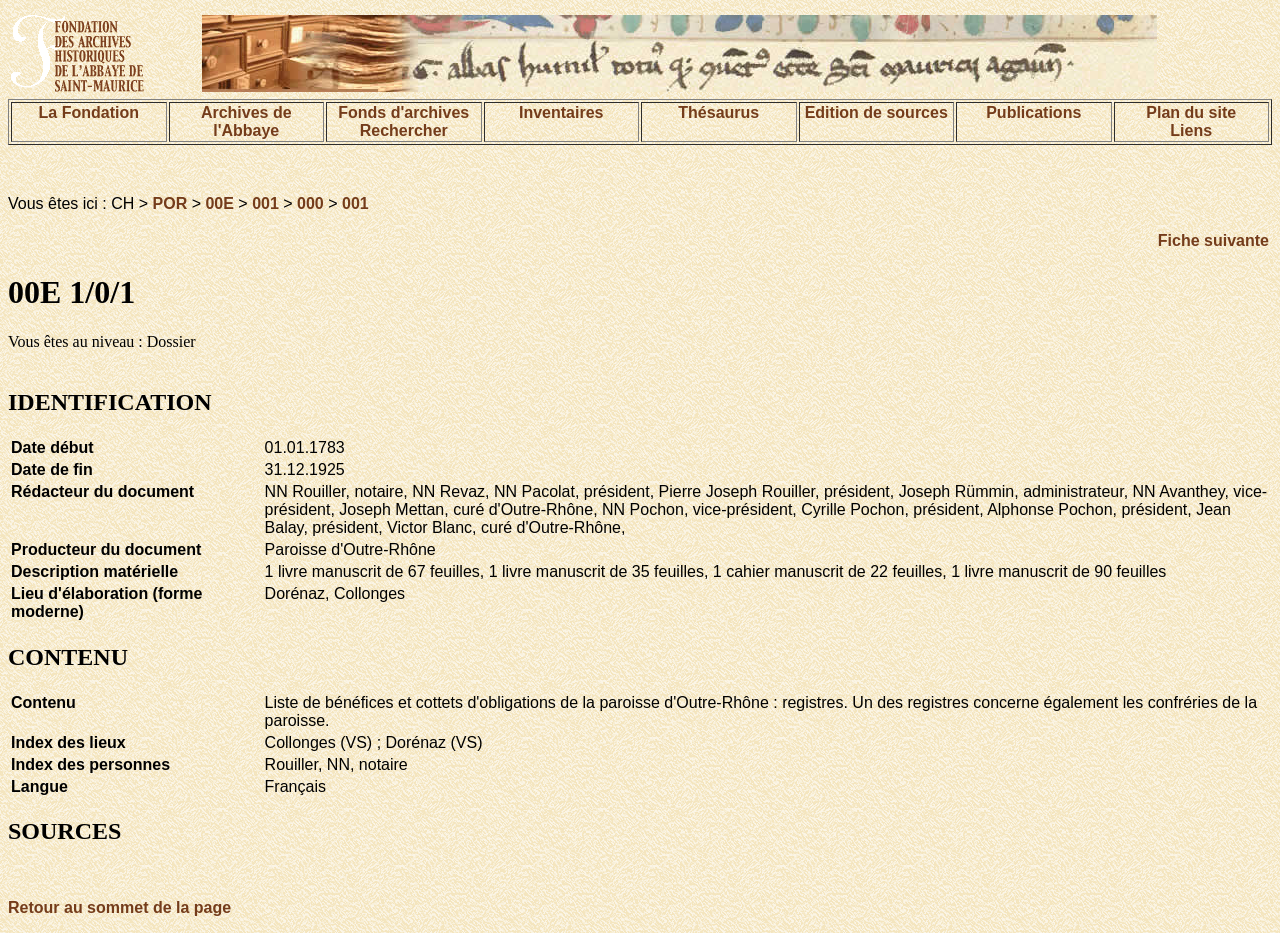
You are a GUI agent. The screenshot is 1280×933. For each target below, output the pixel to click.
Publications (1033, 112)
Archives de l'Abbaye (246, 121)
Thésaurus (718, 112)
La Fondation (89, 112)
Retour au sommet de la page (119, 907)
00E (219, 203)
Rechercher (404, 130)
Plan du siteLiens (1191, 121)
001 (265, 203)
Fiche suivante (1213, 240)
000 (310, 203)
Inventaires (561, 112)
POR (170, 203)
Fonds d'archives (403, 112)
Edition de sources (876, 112)
